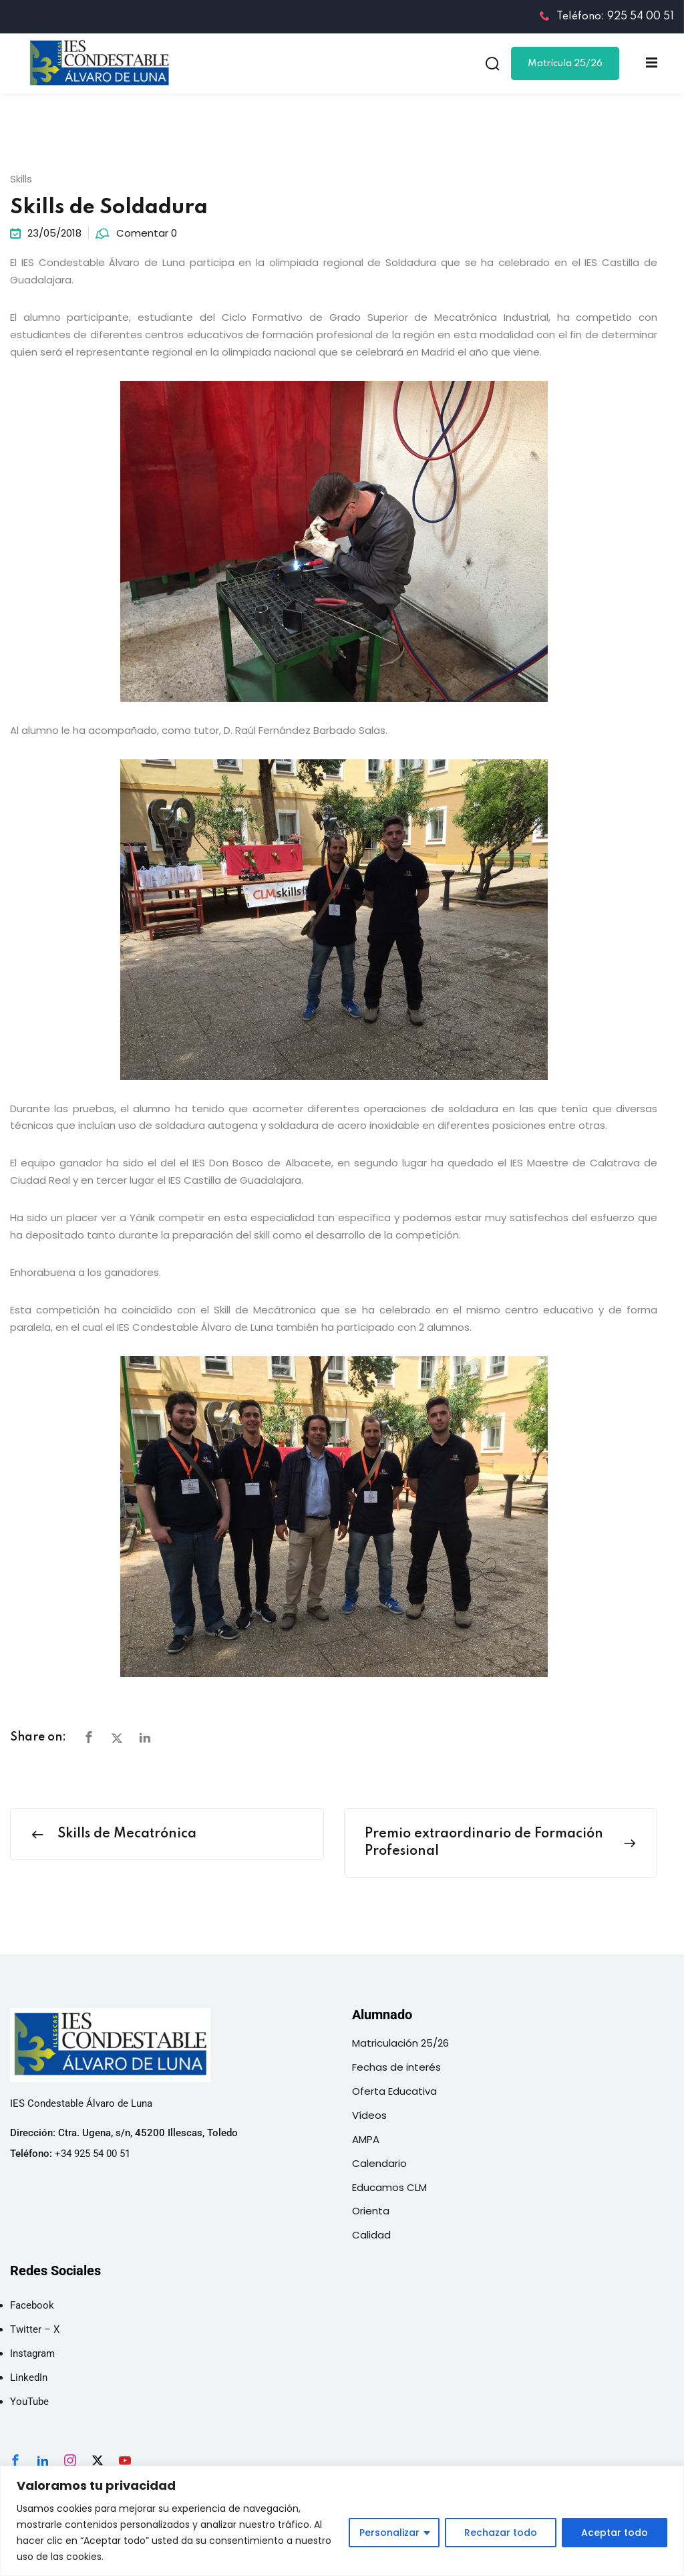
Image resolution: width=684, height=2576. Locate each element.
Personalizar (389, 2532)
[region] (342, 2521)
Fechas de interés (396, 2067)
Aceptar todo (614, 2532)
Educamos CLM (389, 2187)
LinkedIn (28, 2377)
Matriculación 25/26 (400, 2043)
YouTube (29, 2402)
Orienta (370, 2211)
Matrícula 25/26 (565, 63)
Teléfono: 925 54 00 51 (607, 16)
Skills (21, 179)
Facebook (32, 2305)
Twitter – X (34, 2329)
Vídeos (369, 2115)
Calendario (379, 2163)
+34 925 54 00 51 (92, 2154)
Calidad (371, 2235)
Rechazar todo (500, 2532)
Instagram (32, 2353)
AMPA (365, 2139)
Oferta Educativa (394, 2091)
